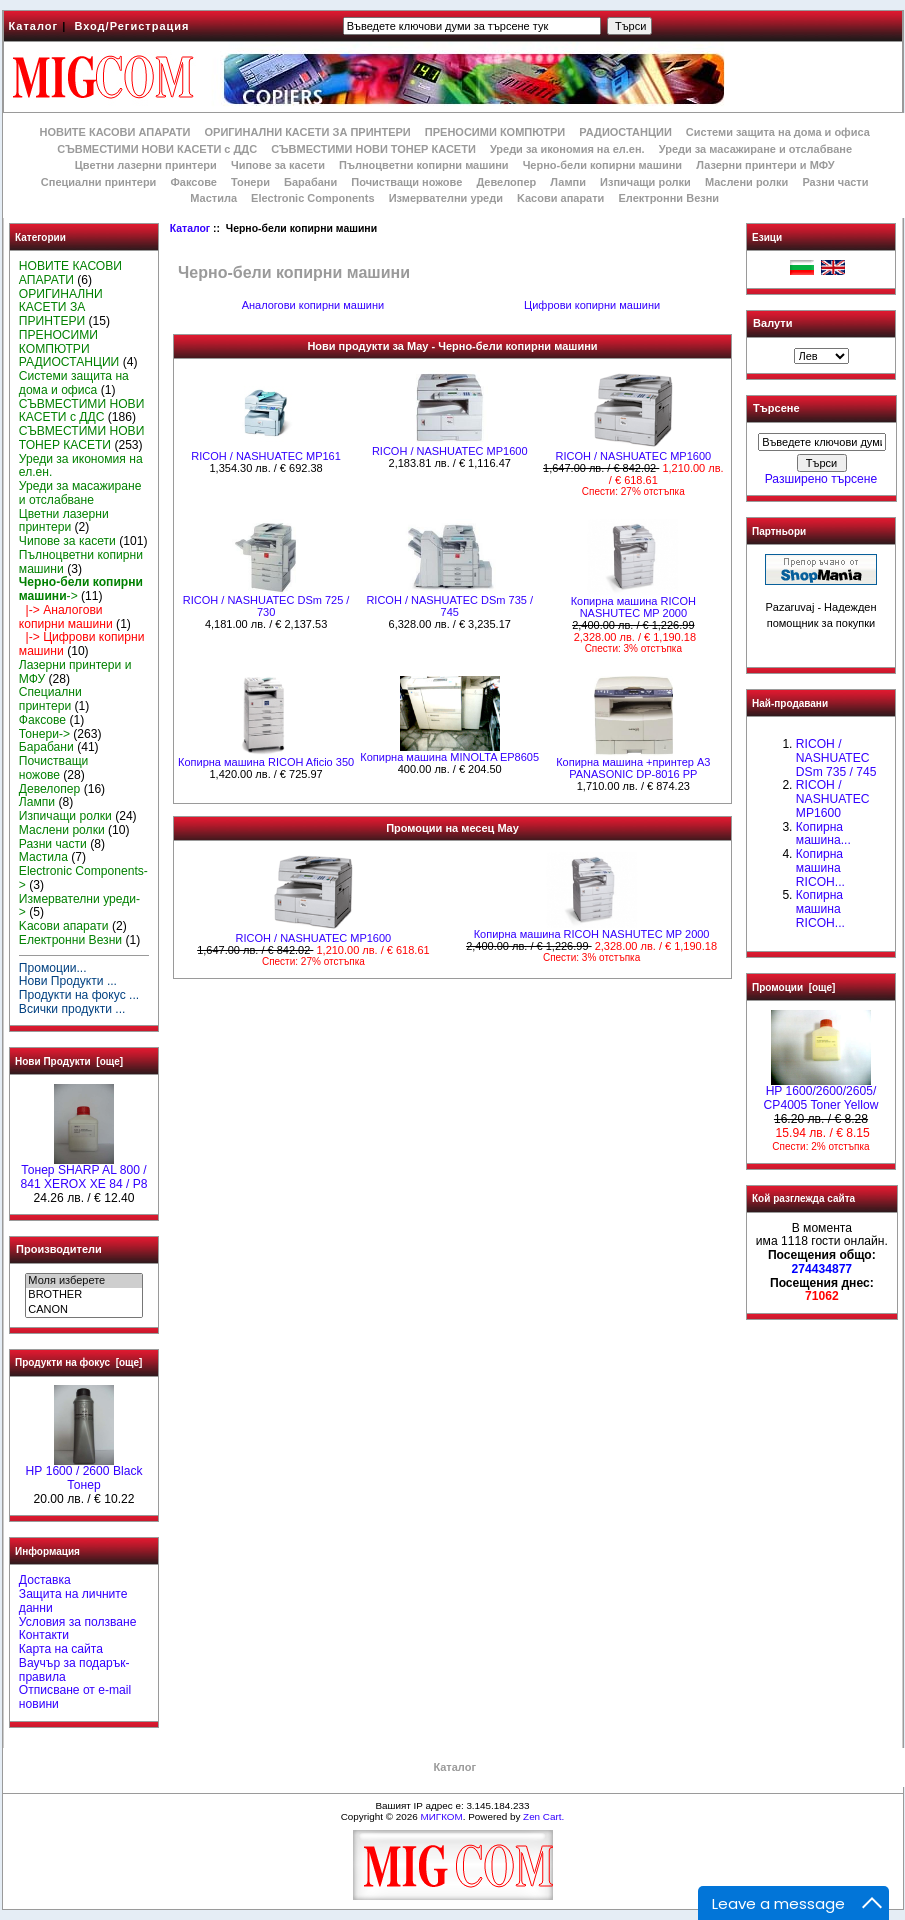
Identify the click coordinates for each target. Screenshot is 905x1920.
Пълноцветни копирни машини (424, 165)
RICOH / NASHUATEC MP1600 (450, 451)
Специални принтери (99, 182)
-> (81, 589)
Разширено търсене (821, 479)
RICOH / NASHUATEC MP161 (266, 456)
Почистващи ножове (406, 182)
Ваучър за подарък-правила (74, 1670)
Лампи (568, 182)
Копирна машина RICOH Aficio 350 (266, 762)
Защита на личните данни (73, 1601)
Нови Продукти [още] (69, 1061)
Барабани (310, 182)
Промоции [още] (793, 987)
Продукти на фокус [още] (78, 1362)
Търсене (776, 409)
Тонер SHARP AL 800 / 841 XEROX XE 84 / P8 (83, 1172)
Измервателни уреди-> (79, 906)
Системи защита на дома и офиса (778, 132)
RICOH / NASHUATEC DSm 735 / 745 (449, 606)
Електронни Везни (668, 198)
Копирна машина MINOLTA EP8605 (449, 757)
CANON (83, 1310)
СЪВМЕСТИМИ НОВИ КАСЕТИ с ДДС (157, 149)
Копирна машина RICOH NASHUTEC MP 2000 (633, 607)
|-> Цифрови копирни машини (82, 644)
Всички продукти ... (72, 1009)
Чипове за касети (278, 165)
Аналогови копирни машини (313, 304)
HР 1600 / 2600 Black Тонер (84, 1473)
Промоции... (53, 968)
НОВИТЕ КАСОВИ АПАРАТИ (114, 132)
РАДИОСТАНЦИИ (625, 132)
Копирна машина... (823, 834)
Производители (59, 1249)
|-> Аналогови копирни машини (66, 617)
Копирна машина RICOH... (820, 868)
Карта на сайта (61, 1649)
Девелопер (506, 182)
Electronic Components (312, 198)
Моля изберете (83, 1281)
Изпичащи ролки (645, 182)
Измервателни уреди (446, 198)
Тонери (250, 182)
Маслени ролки (746, 182)
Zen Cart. (543, 1816)
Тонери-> (44, 734)
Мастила (213, 198)
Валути (772, 323)
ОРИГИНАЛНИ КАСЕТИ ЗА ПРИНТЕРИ (308, 132)
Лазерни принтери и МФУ (765, 165)
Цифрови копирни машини (592, 304)
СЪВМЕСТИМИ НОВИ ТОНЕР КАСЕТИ (373, 149)
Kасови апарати (560, 198)
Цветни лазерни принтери (146, 165)
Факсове (193, 182)
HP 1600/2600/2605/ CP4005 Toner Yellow (821, 1093)
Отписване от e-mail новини (75, 1697)
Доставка (45, 1580)
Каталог (34, 26)
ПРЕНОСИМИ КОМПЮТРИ (495, 132)
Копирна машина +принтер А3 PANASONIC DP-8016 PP (633, 768)
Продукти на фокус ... (79, 995)
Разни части (835, 182)
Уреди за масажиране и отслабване (755, 149)
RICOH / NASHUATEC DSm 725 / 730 (266, 606)
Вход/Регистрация (131, 26)
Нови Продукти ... (68, 981)
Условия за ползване (78, 1622)
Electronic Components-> (83, 878)
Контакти (44, 1635)
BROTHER (83, 1295)
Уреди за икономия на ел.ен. (567, 149)
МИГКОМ (441, 1816)
